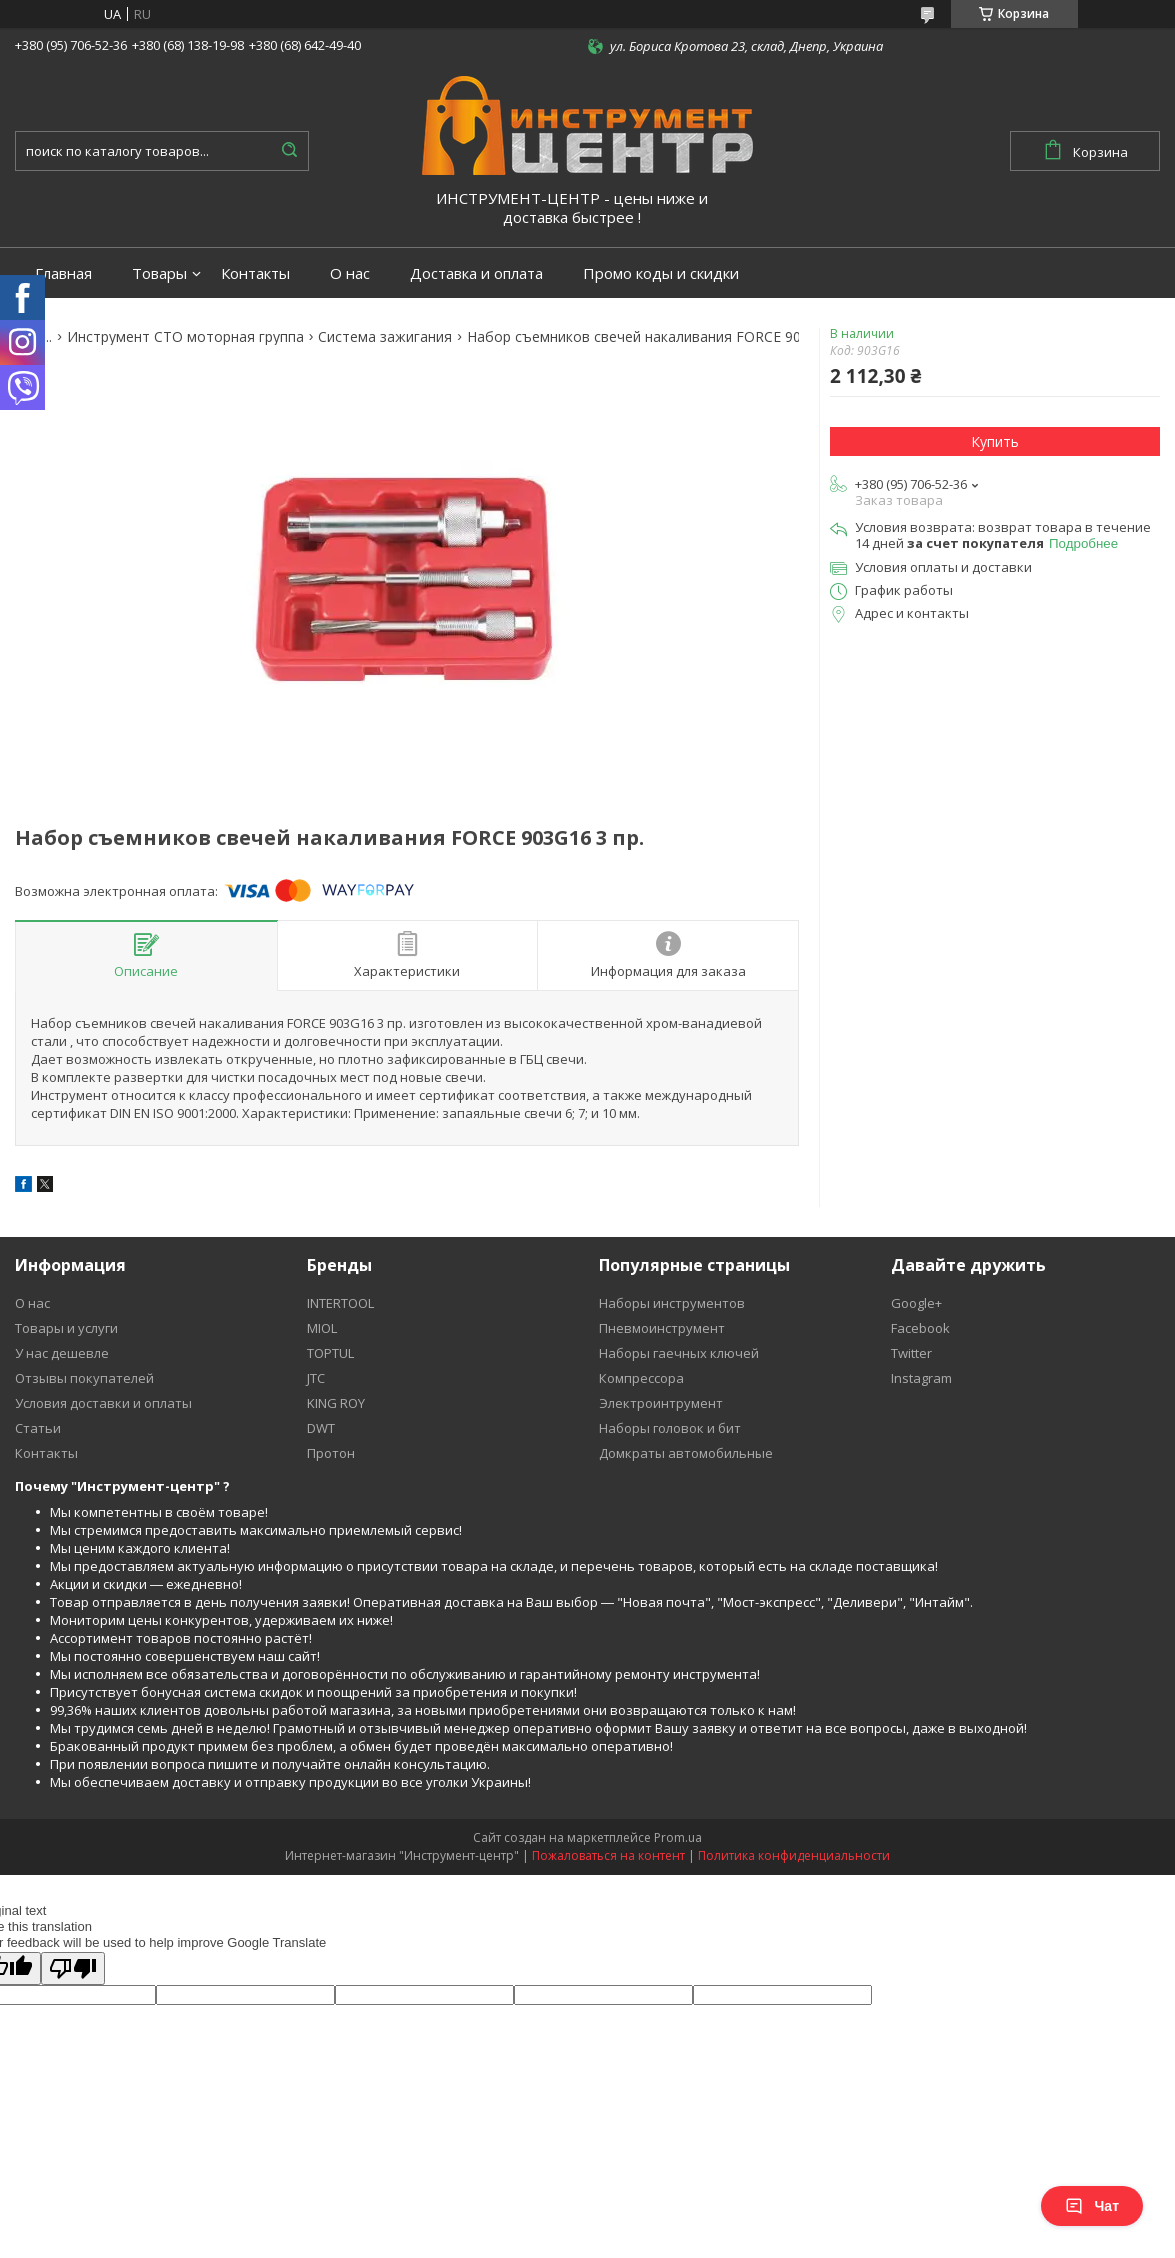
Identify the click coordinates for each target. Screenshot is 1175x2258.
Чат (1092, 2206)
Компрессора (641, 1378)
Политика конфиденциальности (794, 1855)
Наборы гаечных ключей (679, 1353)
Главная (63, 273)
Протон (331, 1453)
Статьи (38, 1428)
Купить (995, 441)
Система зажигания (385, 337)
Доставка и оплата (476, 273)
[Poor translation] (73, 1968)
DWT (321, 1428)
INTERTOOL (340, 1303)
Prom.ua (678, 1837)
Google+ (916, 1303)
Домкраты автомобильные (686, 1453)
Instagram (921, 1378)
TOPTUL (330, 1353)
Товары (159, 273)
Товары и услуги (66, 1328)
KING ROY (336, 1403)
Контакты (255, 273)
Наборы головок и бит (670, 1428)
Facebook (920, 1328)
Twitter (911, 1353)
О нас (350, 273)
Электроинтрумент (661, 1403)
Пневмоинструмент (662, 1328)
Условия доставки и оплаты (103, 1403)
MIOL (322, 1328)
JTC (316, 1378)
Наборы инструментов (672, 1303)
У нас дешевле (62, 1353)
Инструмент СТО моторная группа (185, 337)
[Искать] (289, 151)
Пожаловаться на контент (608, 1855)
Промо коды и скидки (661, 273)
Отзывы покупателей (84, 1378)
